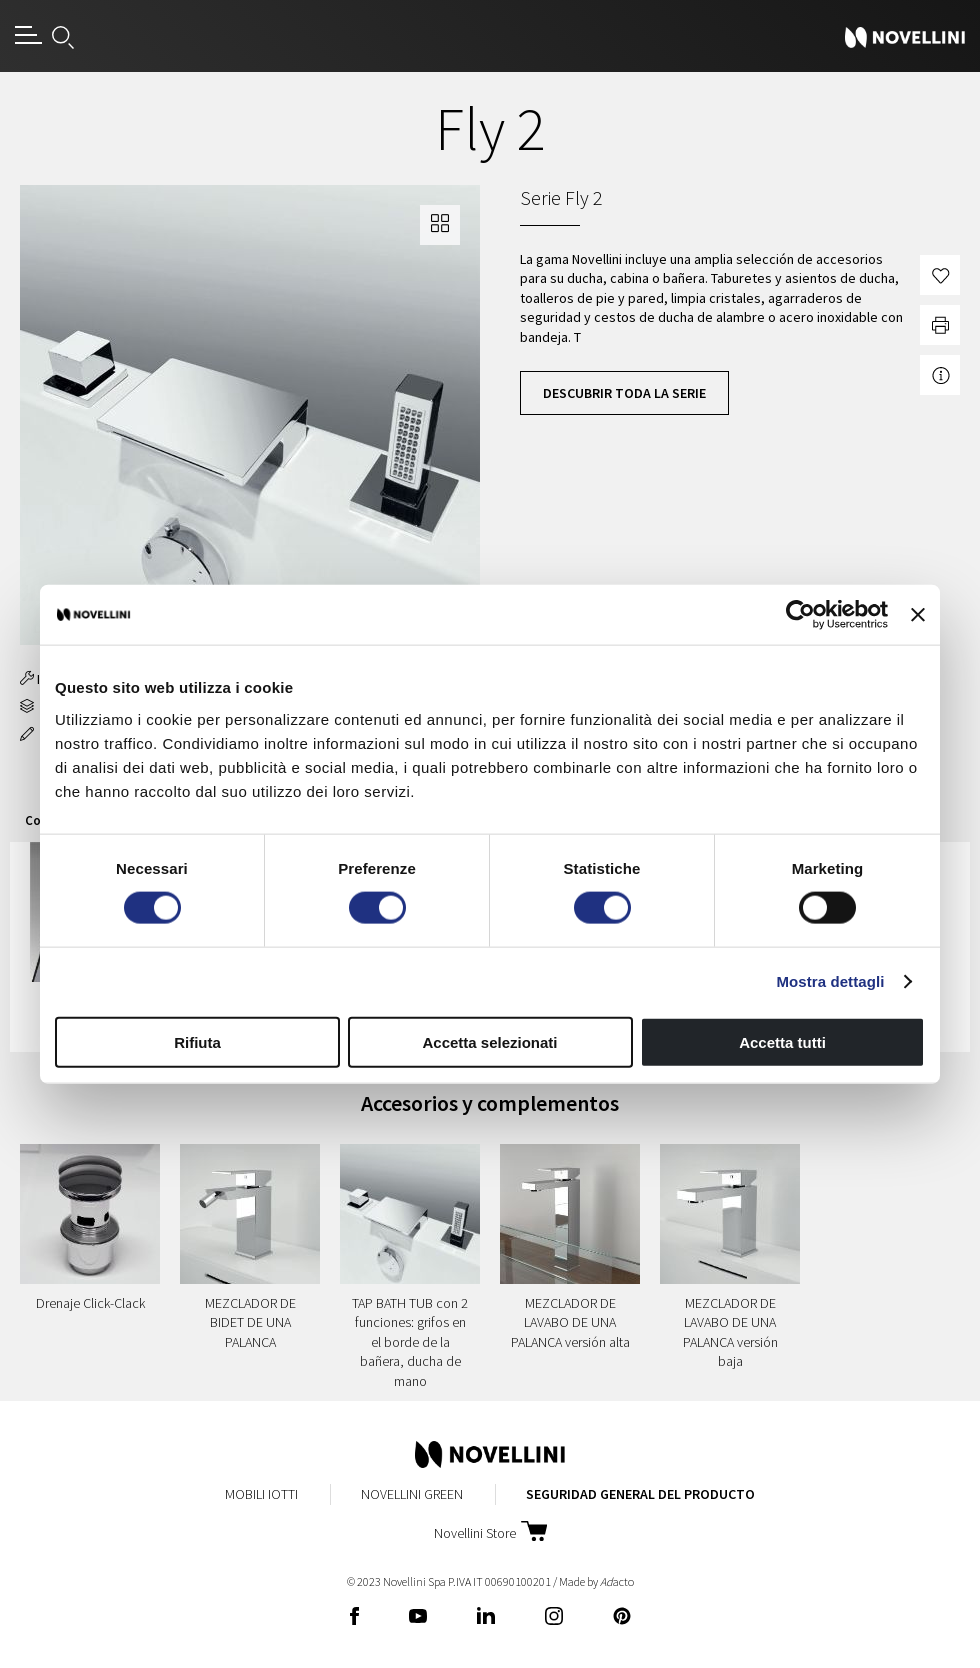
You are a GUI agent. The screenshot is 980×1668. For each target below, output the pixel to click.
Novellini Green (412, 1494)
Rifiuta (197, 1041)
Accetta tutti (782, 1041)
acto (617, 1581)
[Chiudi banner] (918, 615)
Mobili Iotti (261, 1494)
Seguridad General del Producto (640, 1494)
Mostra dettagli (830, 981)
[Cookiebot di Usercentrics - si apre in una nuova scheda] (800, 615)
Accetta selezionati (489, 1041)
